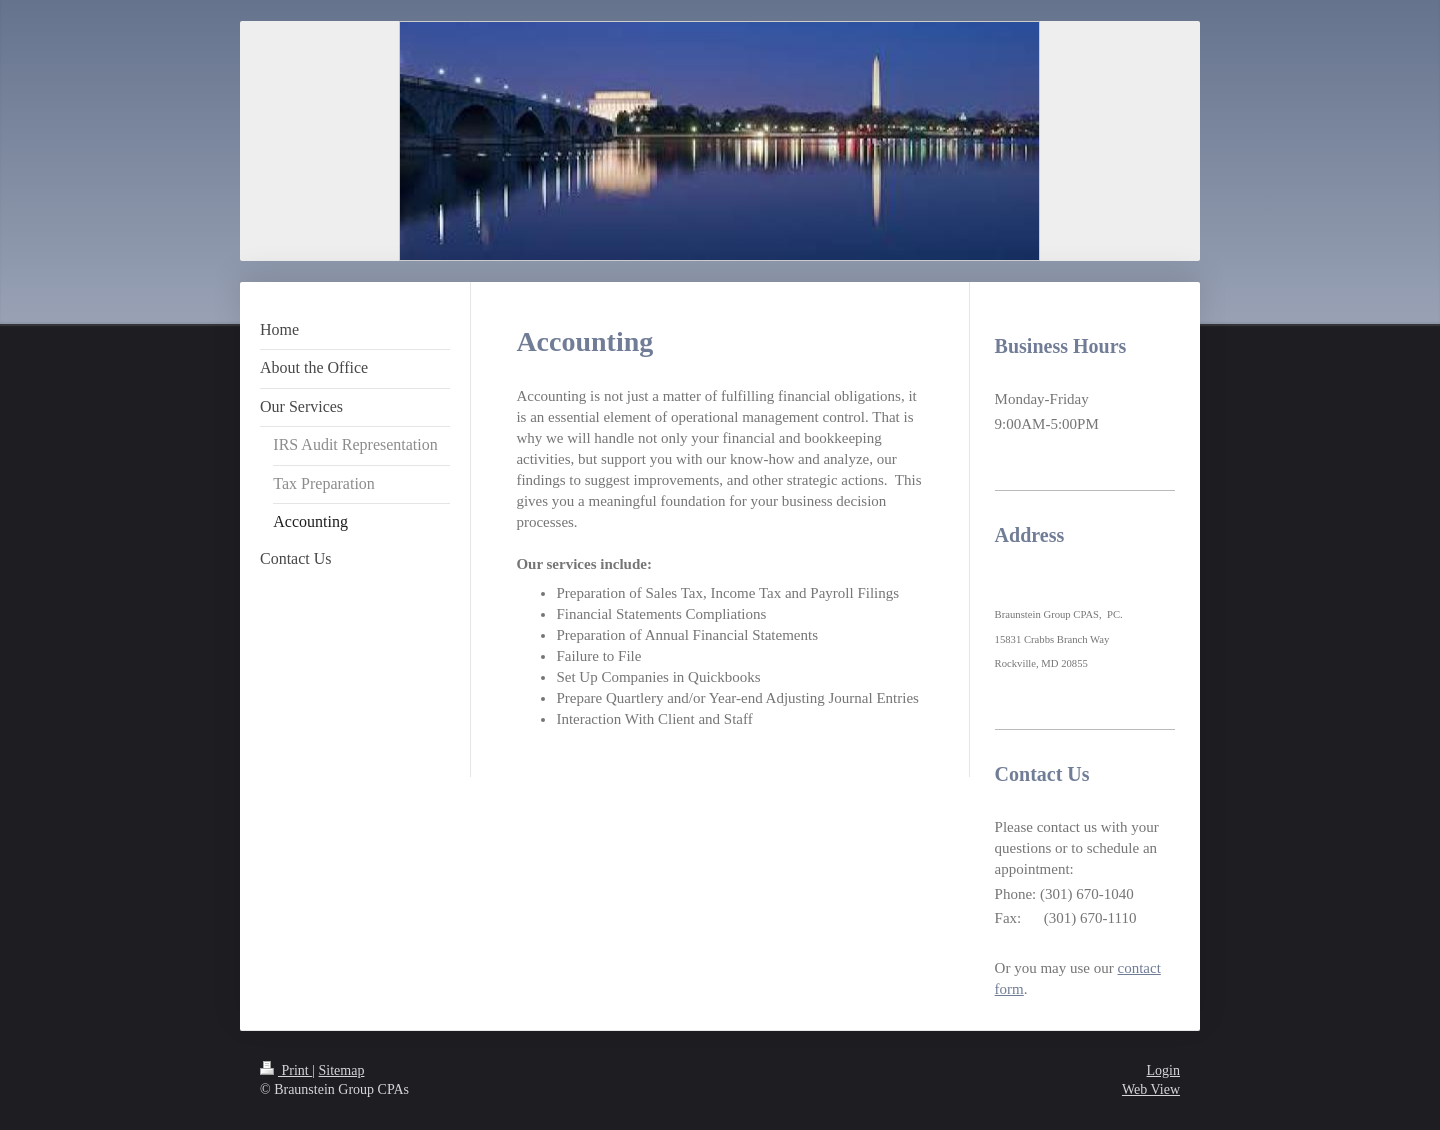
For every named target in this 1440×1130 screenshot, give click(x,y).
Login (1163, 1070)
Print (286, 1070)
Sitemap (342, 1070)
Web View (1151, 1089)
